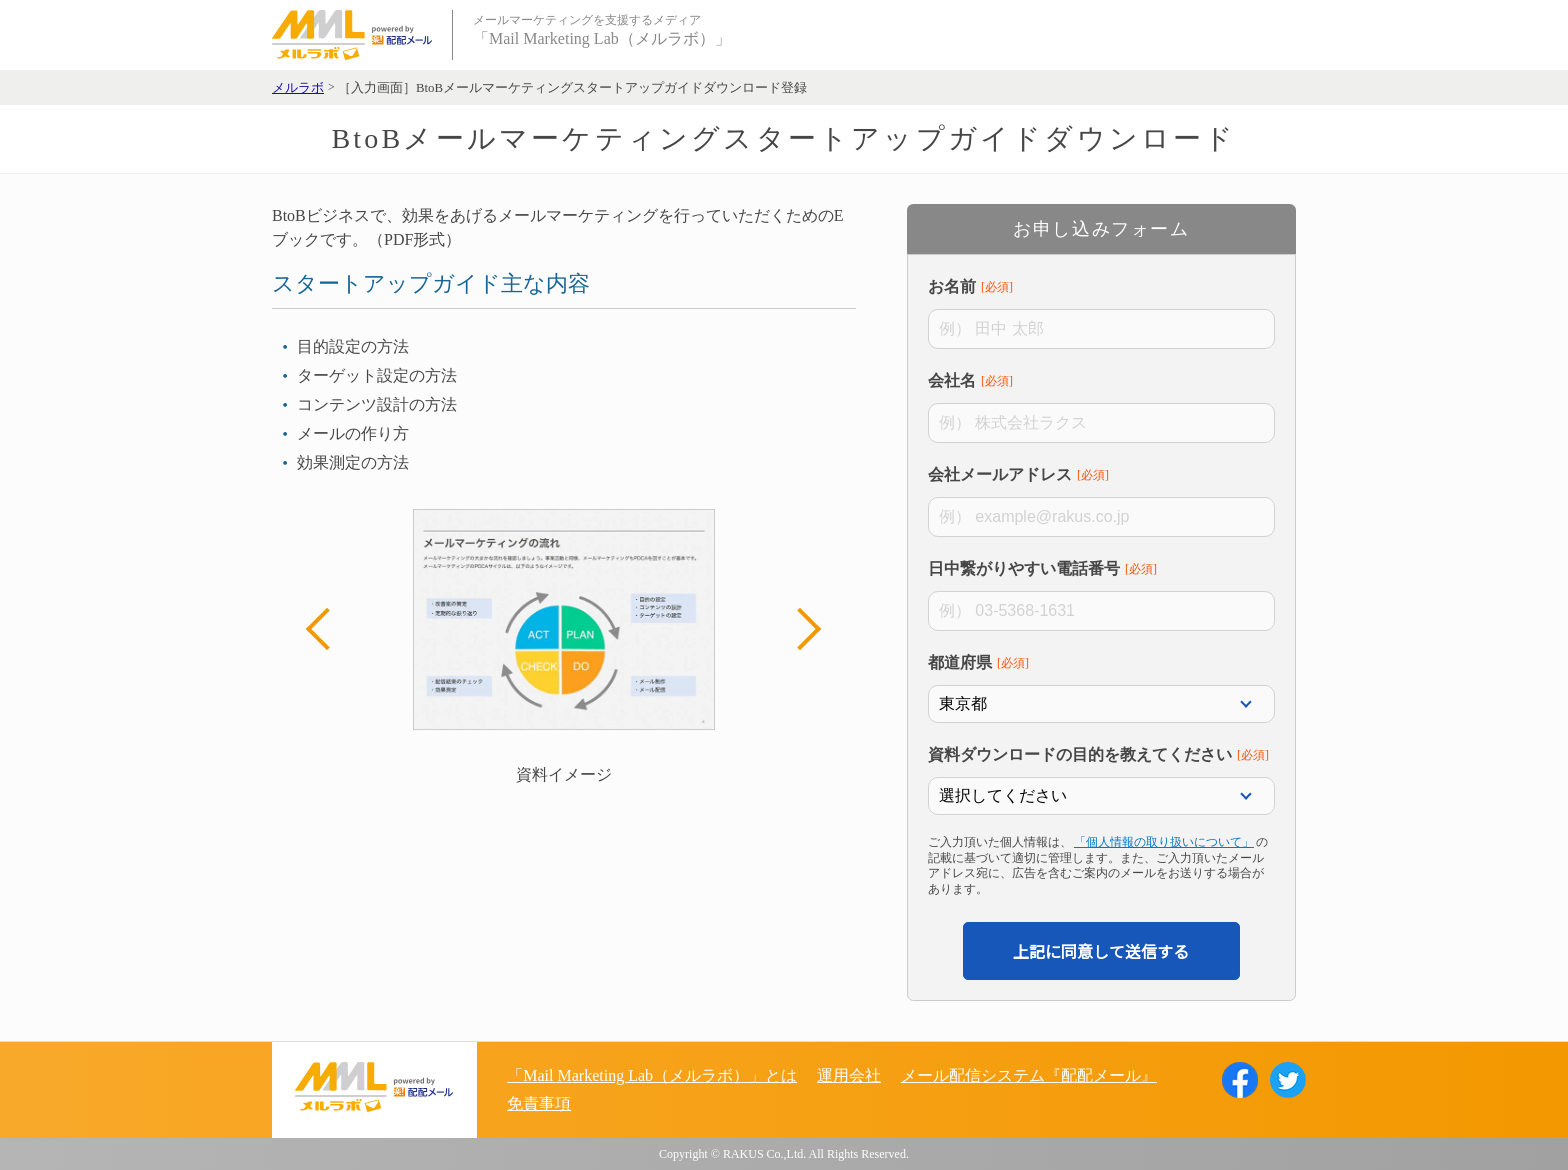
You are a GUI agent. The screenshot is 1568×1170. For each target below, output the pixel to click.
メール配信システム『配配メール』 (1029, 1075)
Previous (327, 629)
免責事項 (539, 1103)
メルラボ (298, 88)
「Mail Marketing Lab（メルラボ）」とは (652, 1075)
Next (800, 629)
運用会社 (849, 1075)
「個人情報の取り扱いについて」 (1164, 842)
